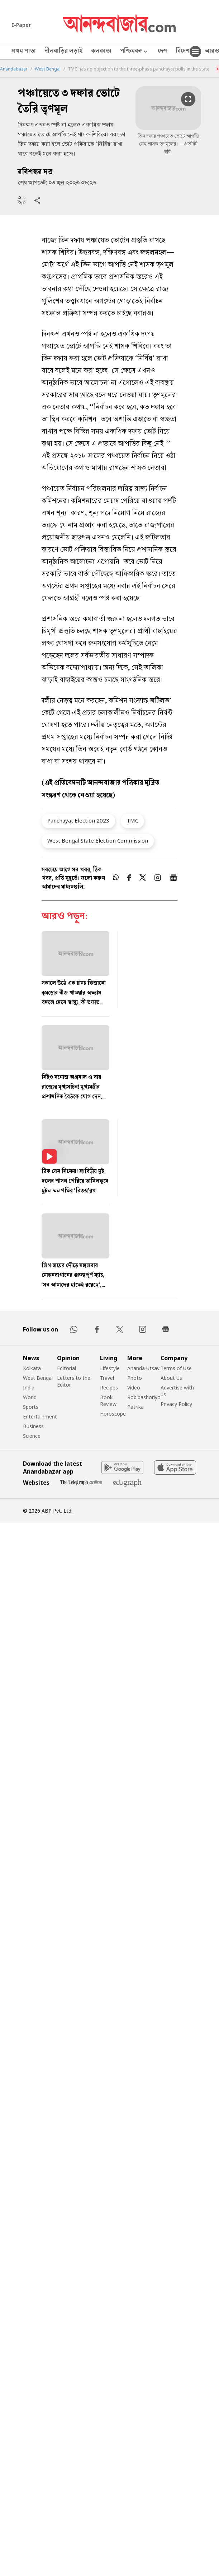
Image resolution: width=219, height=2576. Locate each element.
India (28, 1387)
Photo (134, 1377)
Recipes (109, 1387)
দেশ (162, 51)
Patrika (135, 1406)
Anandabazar (14, 69)
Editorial (66, 1368)
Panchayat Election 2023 (78, 820)
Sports (30, 1406)
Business (33, 1426)
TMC (132, 820)
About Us (171, 1377)
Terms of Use (176, 1368)
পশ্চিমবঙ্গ (134, 51)
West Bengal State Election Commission (97, 840)
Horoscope (113, 1413)
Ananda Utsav (143, 1368)
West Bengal (48, 69)
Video (133, 1387)
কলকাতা (101, 51)
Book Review (108, 1400)
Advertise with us (177, 1391)
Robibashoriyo (144, 1397)
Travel (107, 1377)
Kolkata (32, 1368)
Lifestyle (110, 1368)
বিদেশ (183, 51)
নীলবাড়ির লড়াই (63, 51)
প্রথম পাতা (23, 51)
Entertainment (40, 1416)
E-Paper (21, 24)
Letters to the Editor (73, 1381)
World (30, 1397)
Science (32, 1435)
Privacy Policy (176, 1404)
